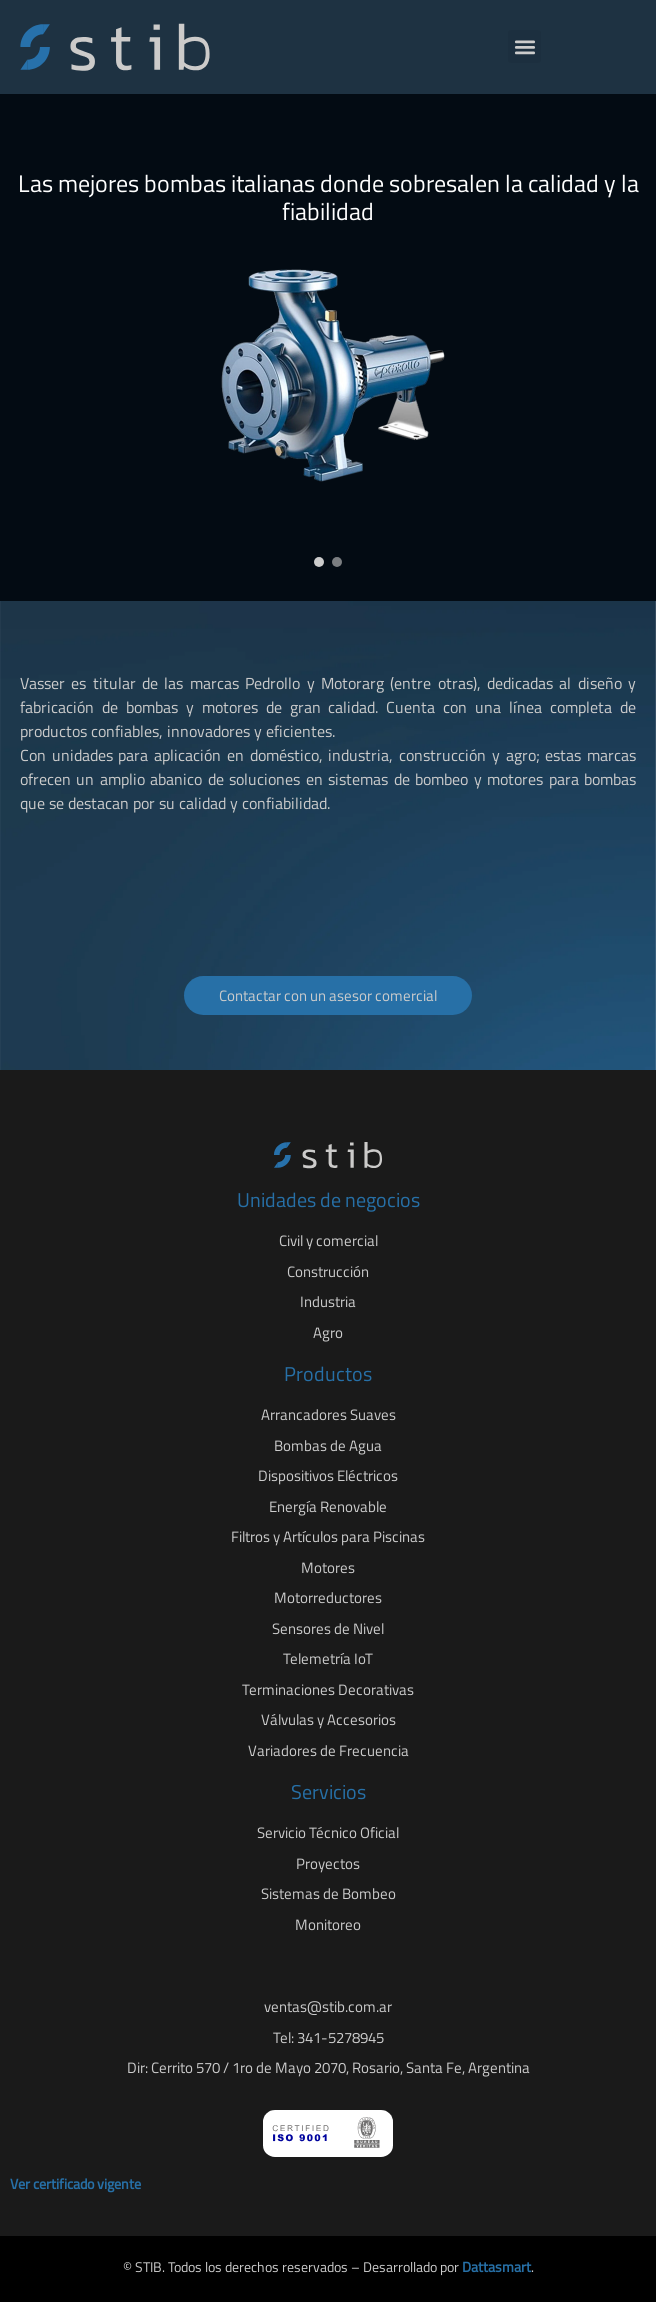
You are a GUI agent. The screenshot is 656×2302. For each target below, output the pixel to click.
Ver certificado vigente (75, 2183)
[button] (524, 46)
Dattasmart (496, 2266)
